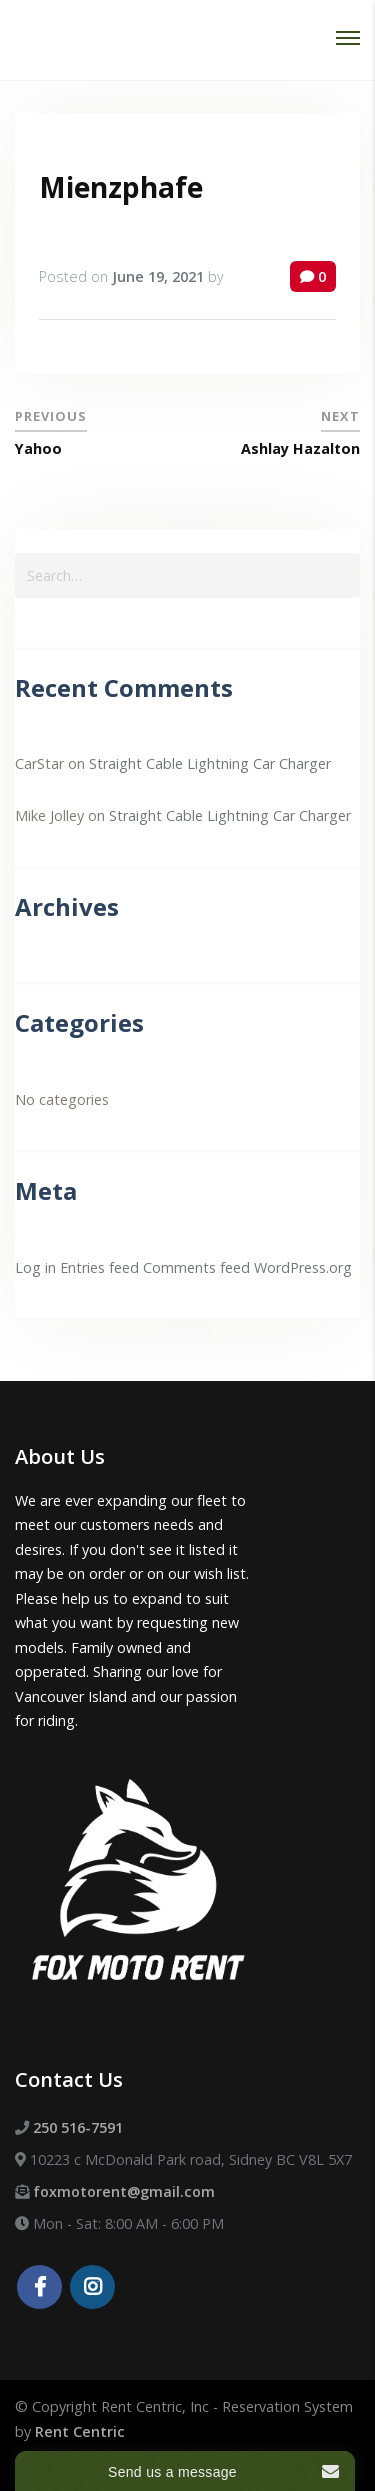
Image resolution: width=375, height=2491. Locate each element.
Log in (35, 1267)
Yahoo (38, 448)
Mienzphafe (121, 187)
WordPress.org (303, 1267)
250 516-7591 (78, 2127)
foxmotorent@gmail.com (124, 2191)
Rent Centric (80, 2431)
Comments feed (196, 1267)
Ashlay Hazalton (300, 448)
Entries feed (99, 1267)
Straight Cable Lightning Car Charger (210, 763)
